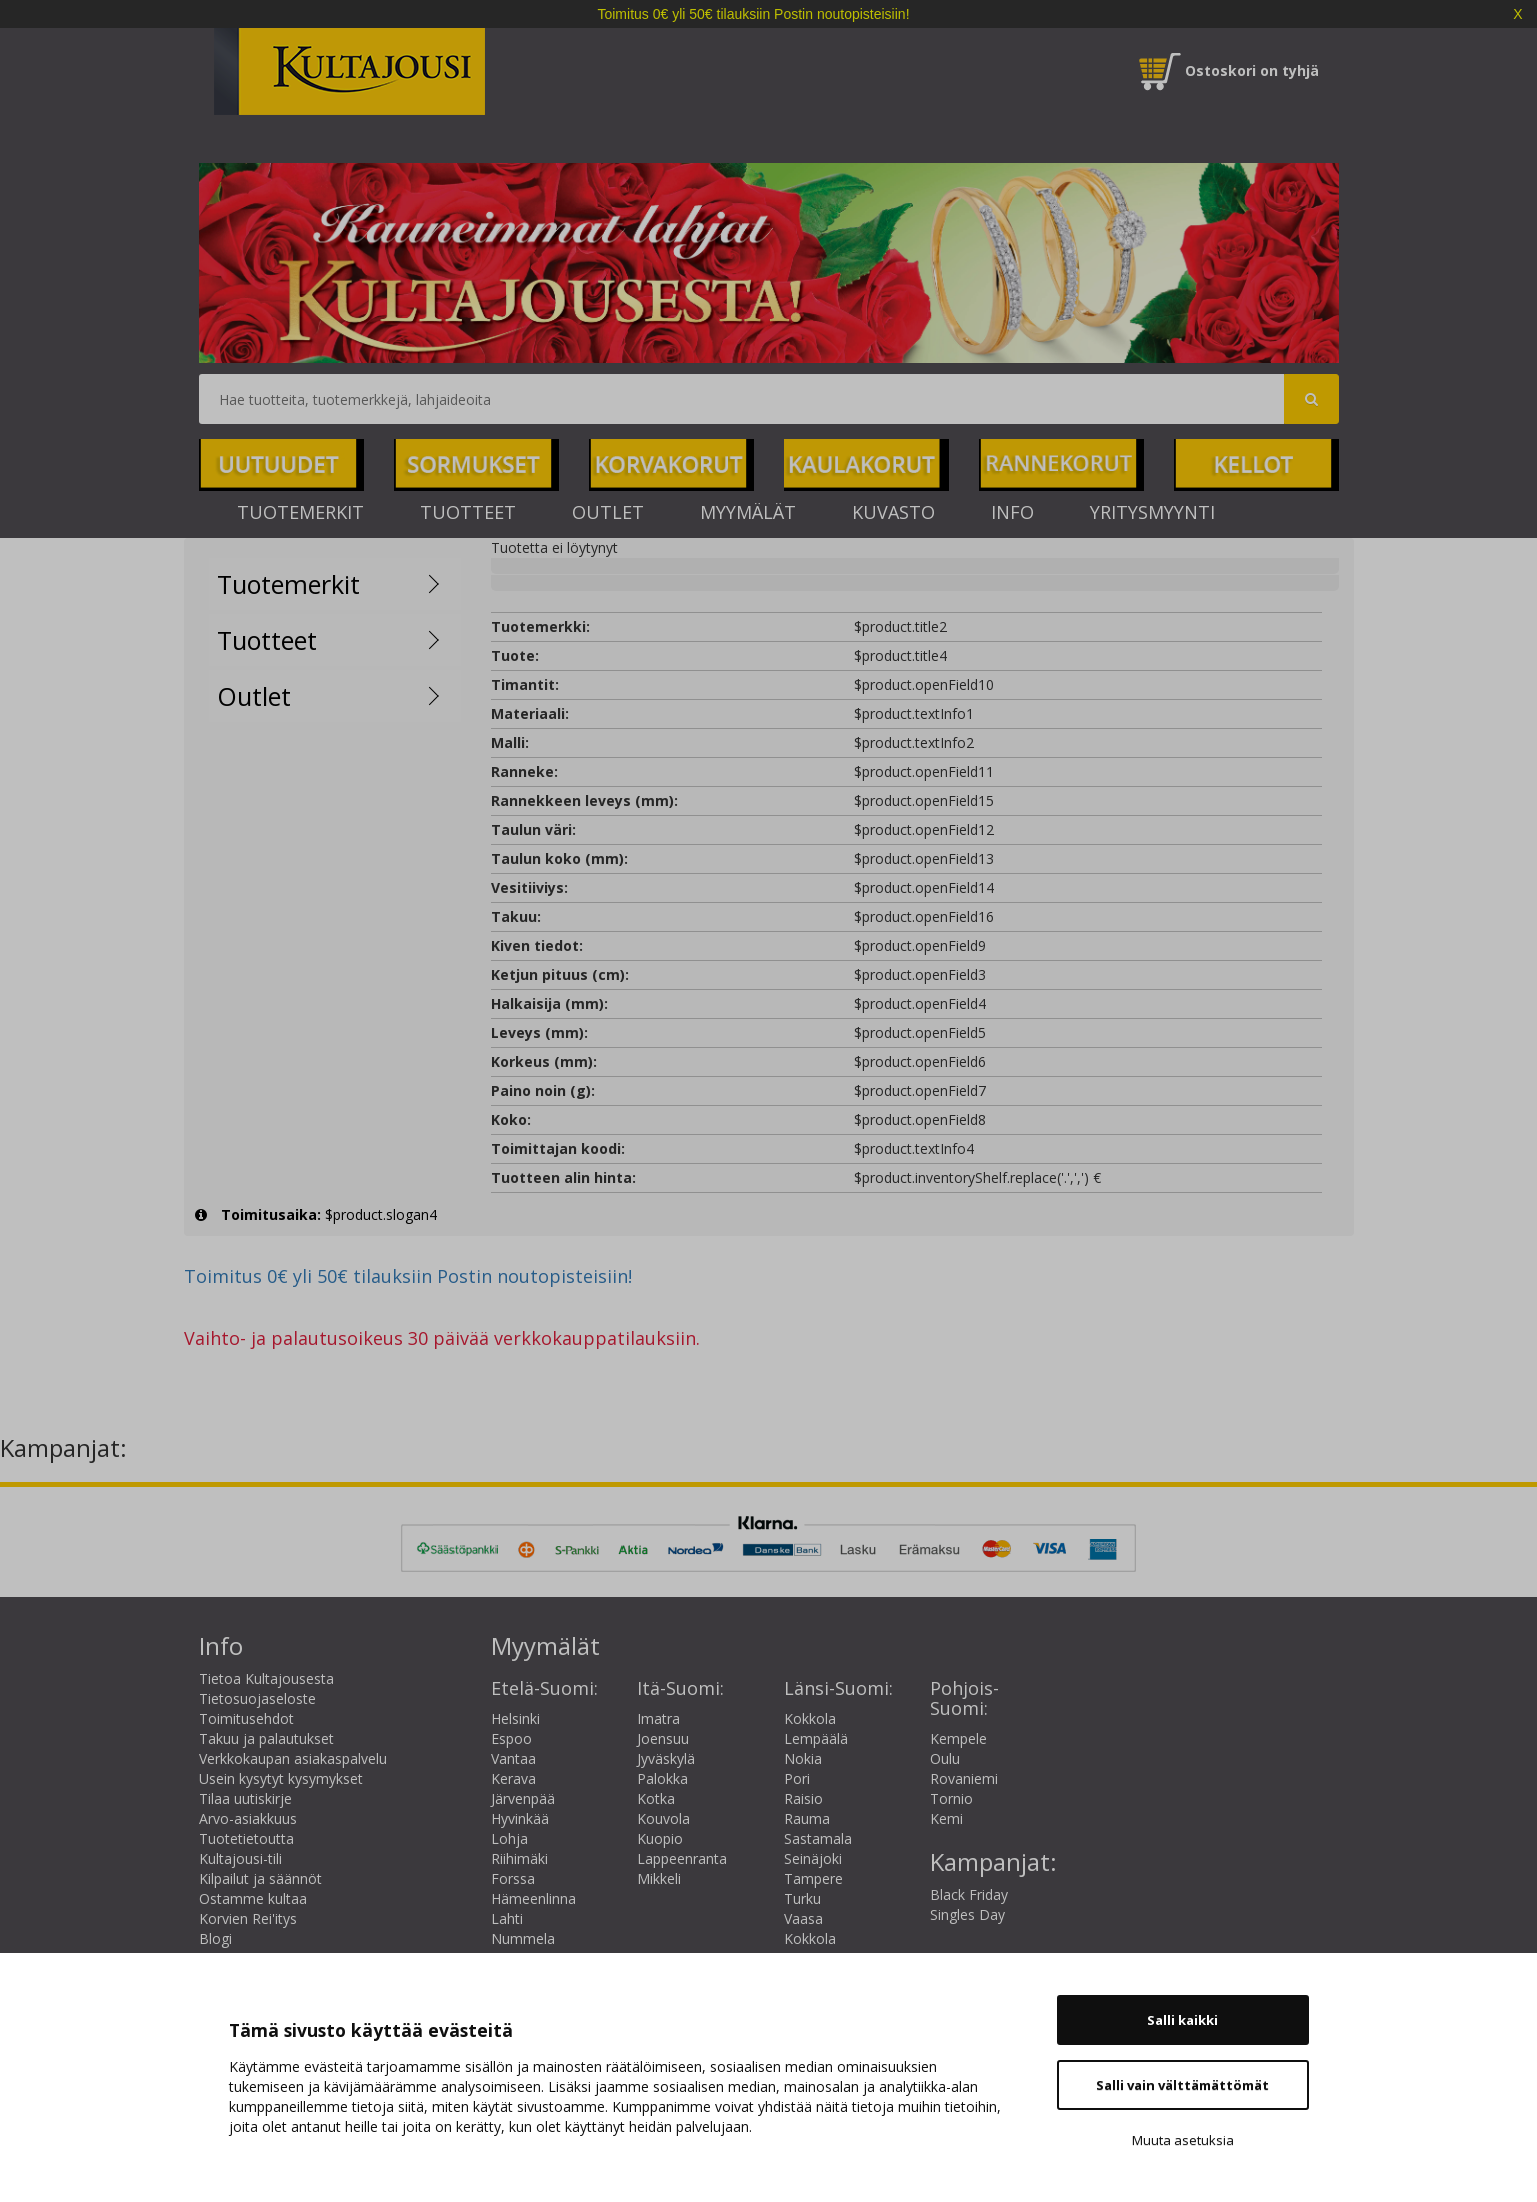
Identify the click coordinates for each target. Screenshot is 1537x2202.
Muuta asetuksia (1183, 2140)
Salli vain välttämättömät (1182, 2085)
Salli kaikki (1182, 2020)
